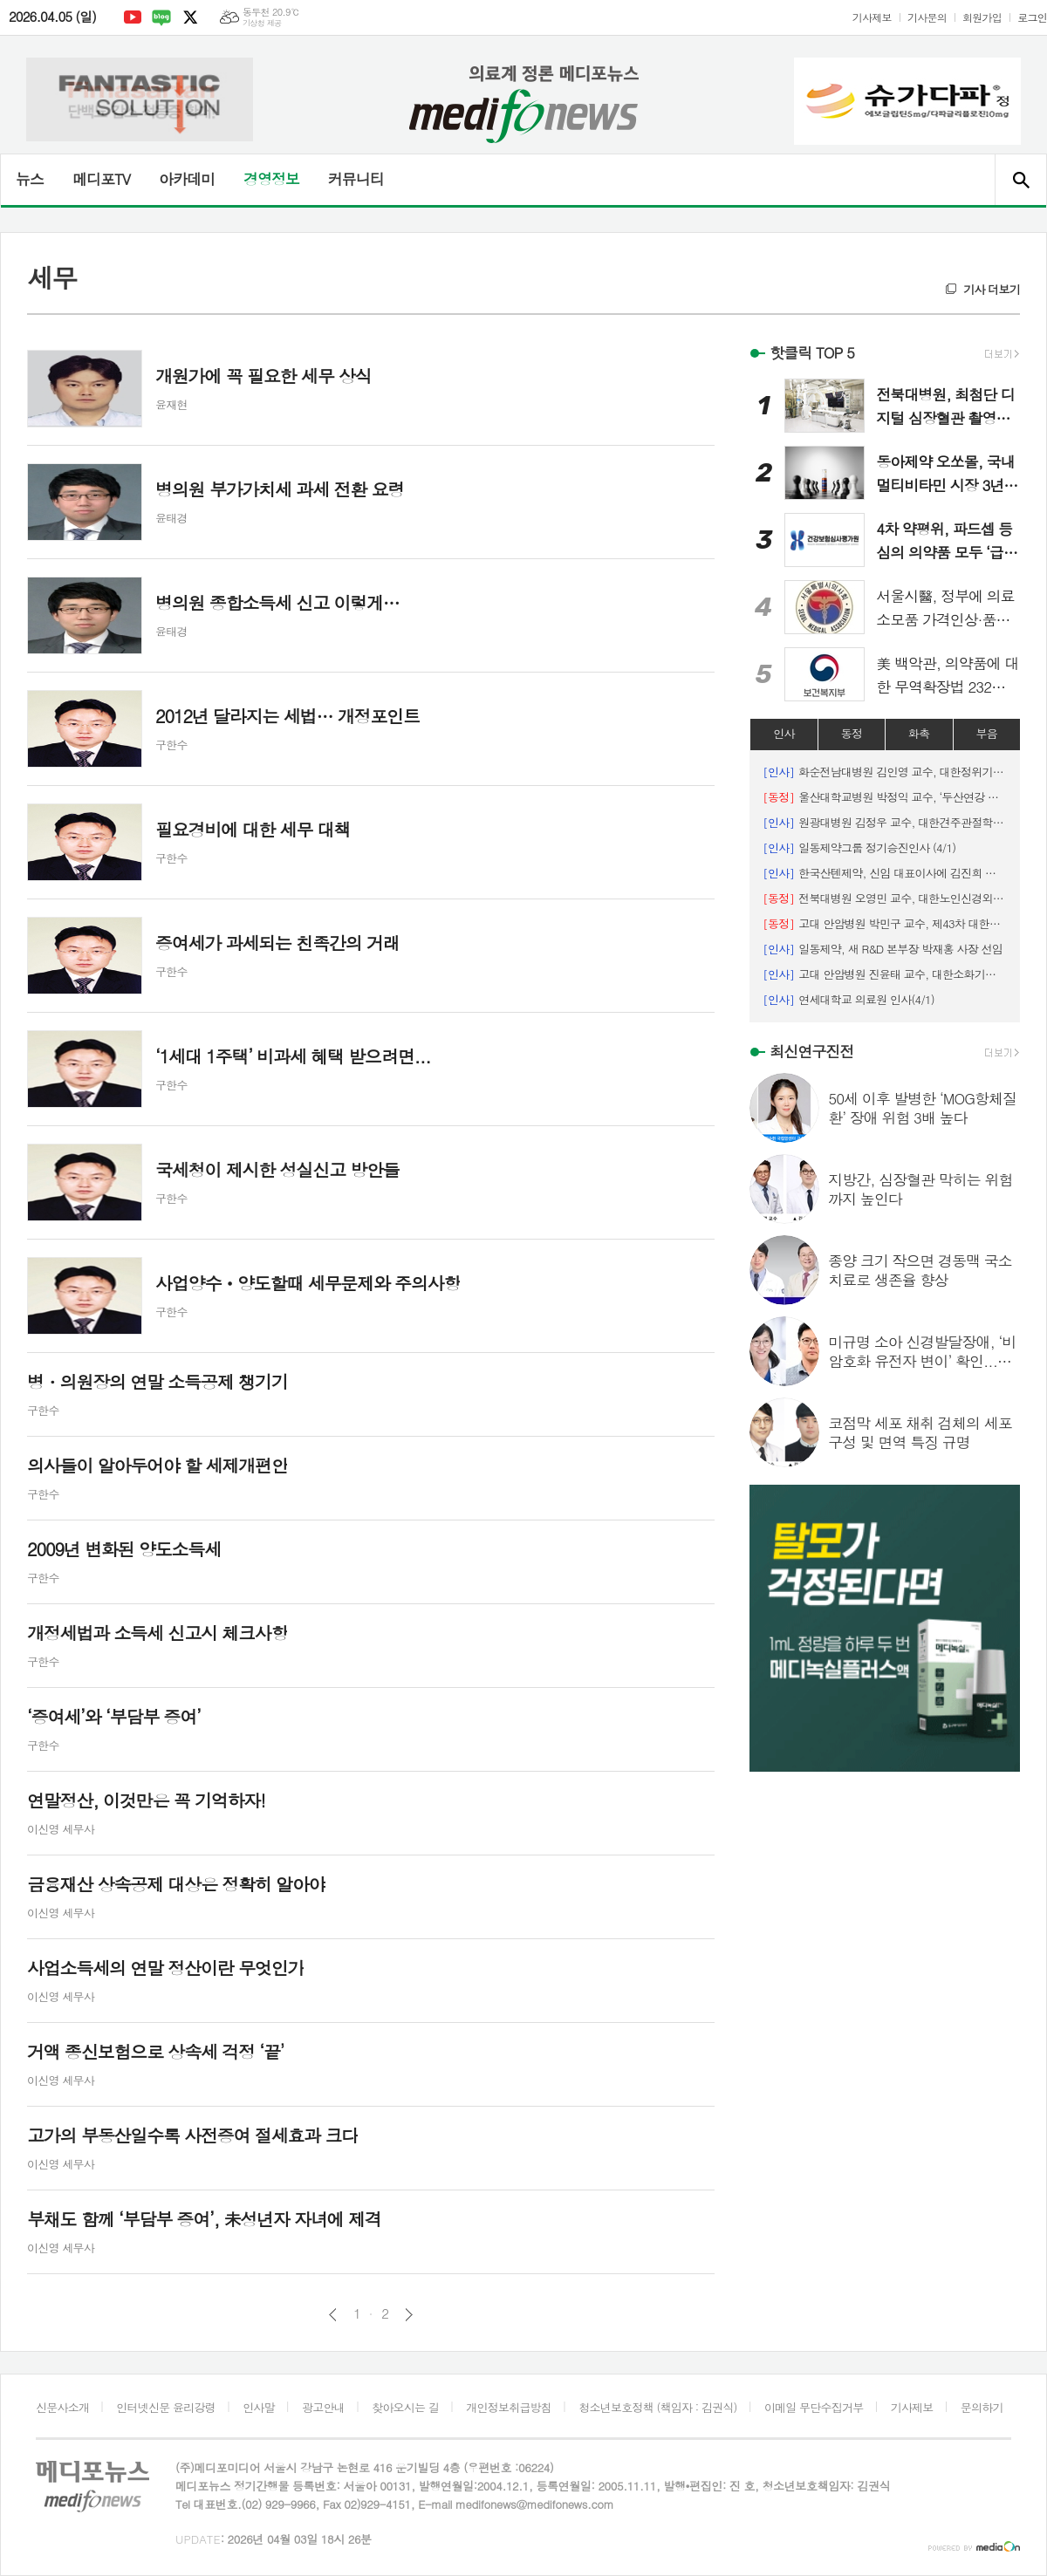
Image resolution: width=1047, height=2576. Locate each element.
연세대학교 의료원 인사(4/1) (848, 999)
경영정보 (271, 178)
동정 (851, 733)
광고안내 (323, 2407)
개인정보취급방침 (508, 2407)
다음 (409, 2315)
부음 (986, 733)
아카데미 (187, 178)
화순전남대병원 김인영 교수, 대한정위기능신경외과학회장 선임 (885, 771)
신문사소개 (62, 2407)
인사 (783, 733)
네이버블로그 (161, 17)
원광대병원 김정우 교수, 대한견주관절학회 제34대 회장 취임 (885, 822)
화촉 (918, 733)
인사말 (259, 2407)
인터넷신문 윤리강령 (166, 2407)
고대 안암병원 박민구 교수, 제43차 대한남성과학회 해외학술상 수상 (885, 923)
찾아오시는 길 (405, 2407)
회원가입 (982, 17)
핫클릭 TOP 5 (812, 352)
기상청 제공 (262, 23)
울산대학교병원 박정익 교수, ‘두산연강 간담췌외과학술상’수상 (885, 797)
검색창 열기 (1020, 179)
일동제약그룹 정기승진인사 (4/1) (859, 847)
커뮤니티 (356, 178)
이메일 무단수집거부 (814, 2407)
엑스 (190, 17)
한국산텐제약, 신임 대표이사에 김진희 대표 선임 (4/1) (885, 872)
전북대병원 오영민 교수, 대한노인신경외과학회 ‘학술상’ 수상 (885, 898)
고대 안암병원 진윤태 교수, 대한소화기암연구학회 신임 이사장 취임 (885, 974)
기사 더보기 (991, 289)
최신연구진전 (811, 1051)
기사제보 (872, 17)
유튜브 (133, 17)
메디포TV (101, 178)
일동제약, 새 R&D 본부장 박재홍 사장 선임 (883, 948)
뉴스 (30, 178)
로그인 (1032, 17)
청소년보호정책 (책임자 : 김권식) (657, 2407)
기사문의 (927, 17)
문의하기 (982, 2407)
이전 (333, 2315)
